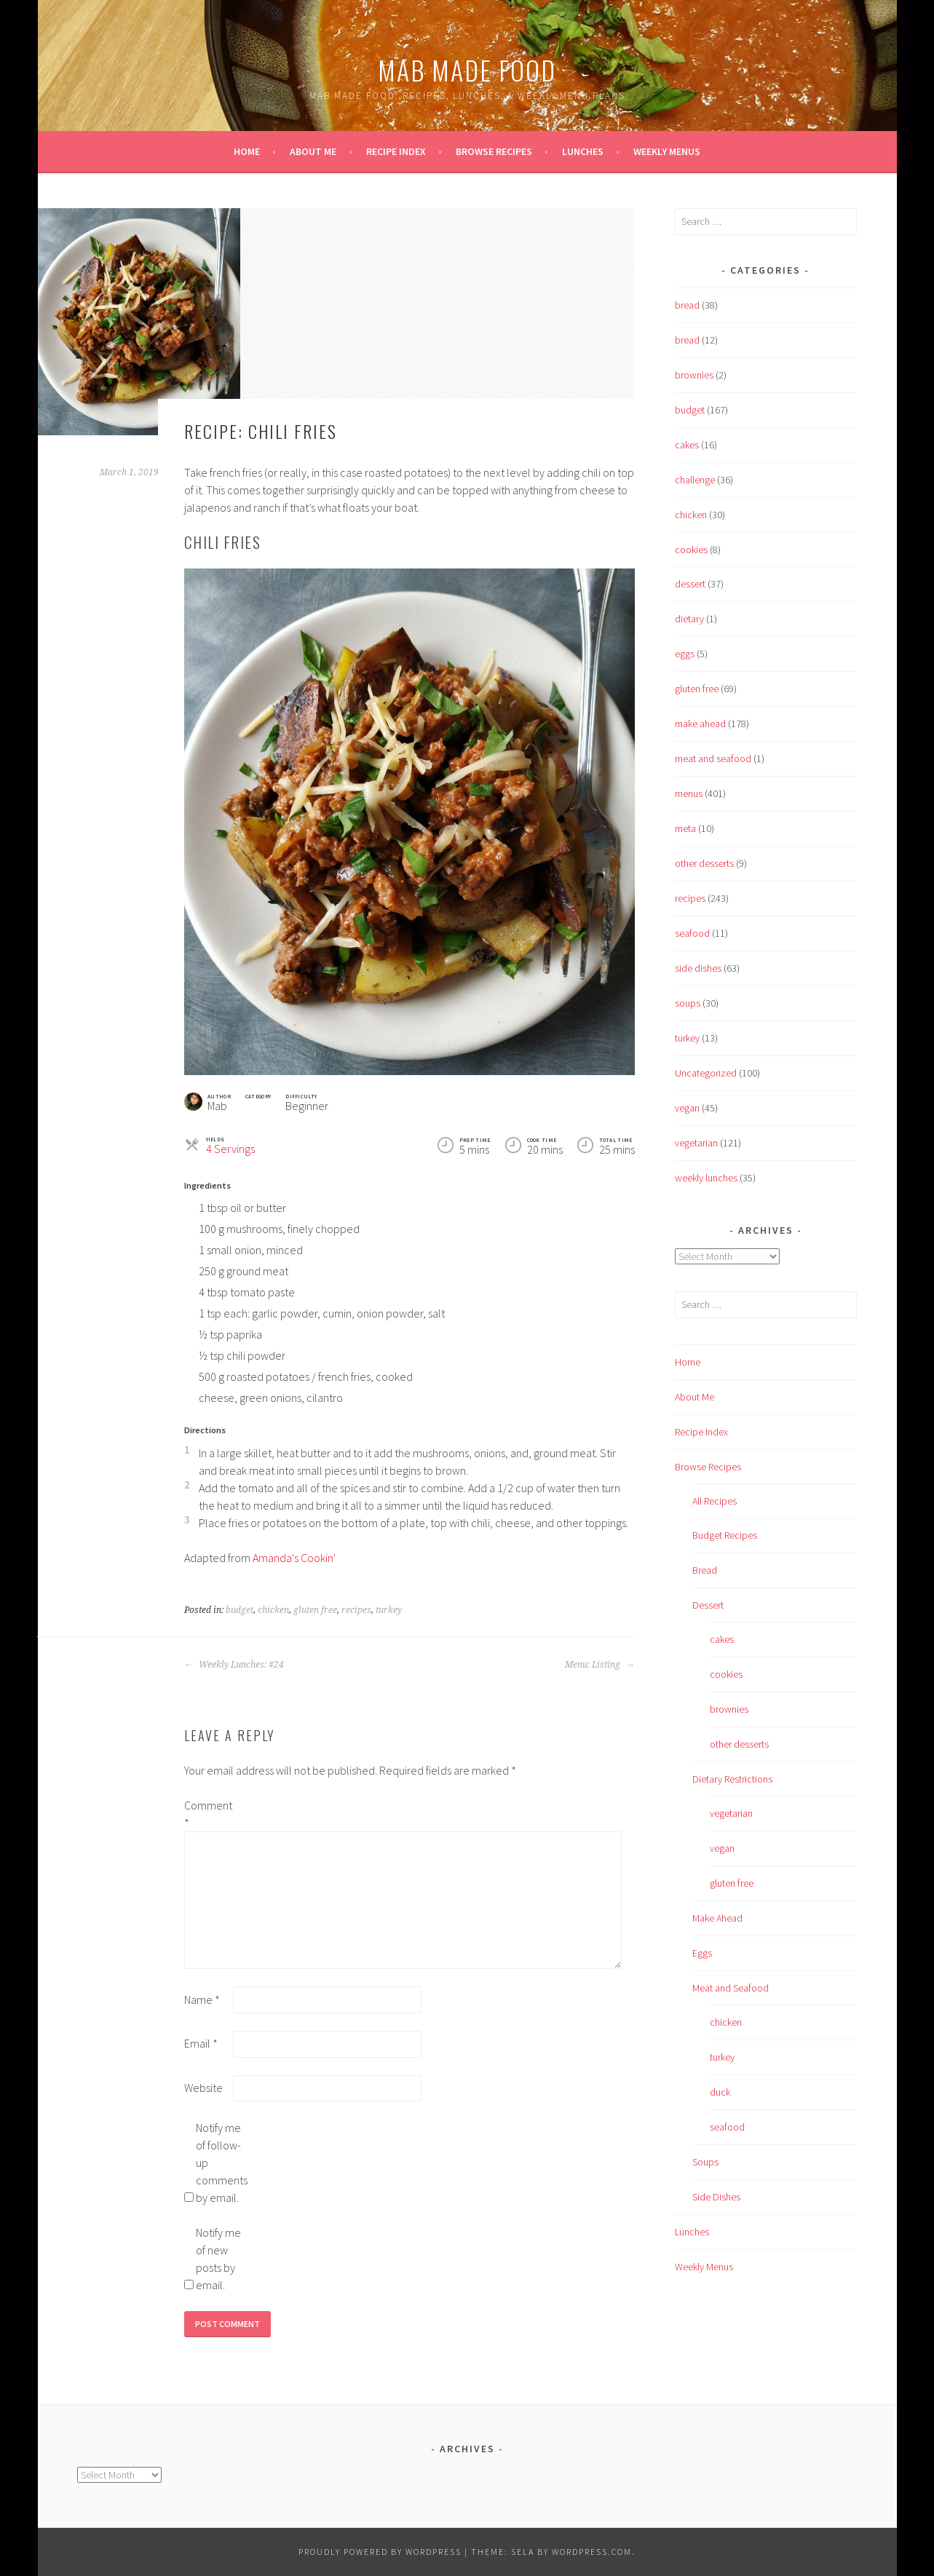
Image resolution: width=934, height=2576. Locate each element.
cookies (691, 549)
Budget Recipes (724, 1535)
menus (689, 793)
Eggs (702, 1952)
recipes (356, 1610)
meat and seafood (713, 758)
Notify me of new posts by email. (218, 2258)
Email (201, 2043)
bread (687, 305)
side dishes (698, 968)
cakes (687, 444)
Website (203, 2087)
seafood (692, 933)
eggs (684, 653)
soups (687, 1003)
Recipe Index (396, 151)
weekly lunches (706, 1177)
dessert (690, 583)
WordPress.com (592, 2551)
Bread (704, 1570)
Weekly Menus (666, 151)
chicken (273, 1610)
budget (239, 1610)
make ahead (700, 723)
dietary (689, 618)
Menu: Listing (600, 1665)
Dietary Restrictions (732, 1779)
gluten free (315, 1610)
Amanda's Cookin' (294, 1557)
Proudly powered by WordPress (380, 2551)
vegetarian (696, 1142)
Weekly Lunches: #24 (234, 1665)
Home (247, 151)
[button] (626, 1100)
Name (202, 1999)
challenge (695, 479)
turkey (389, 1610)
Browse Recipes (494, 151)
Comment (207, 1814)
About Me (313, 151)
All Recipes (714, 1500)
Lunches (582, 151)
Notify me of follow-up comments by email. (219, 2162)
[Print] (595, 1100)
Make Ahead (717, 1918)
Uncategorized (706, 1072)
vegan (687, 1107)
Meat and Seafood (730, 1987)
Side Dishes (716, 2196)
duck (720, 2092)
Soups (705, 2161)
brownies (694, 374)
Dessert (708, 1605)
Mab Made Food (467, 69)
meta (685, 828)
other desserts (704, 863)
